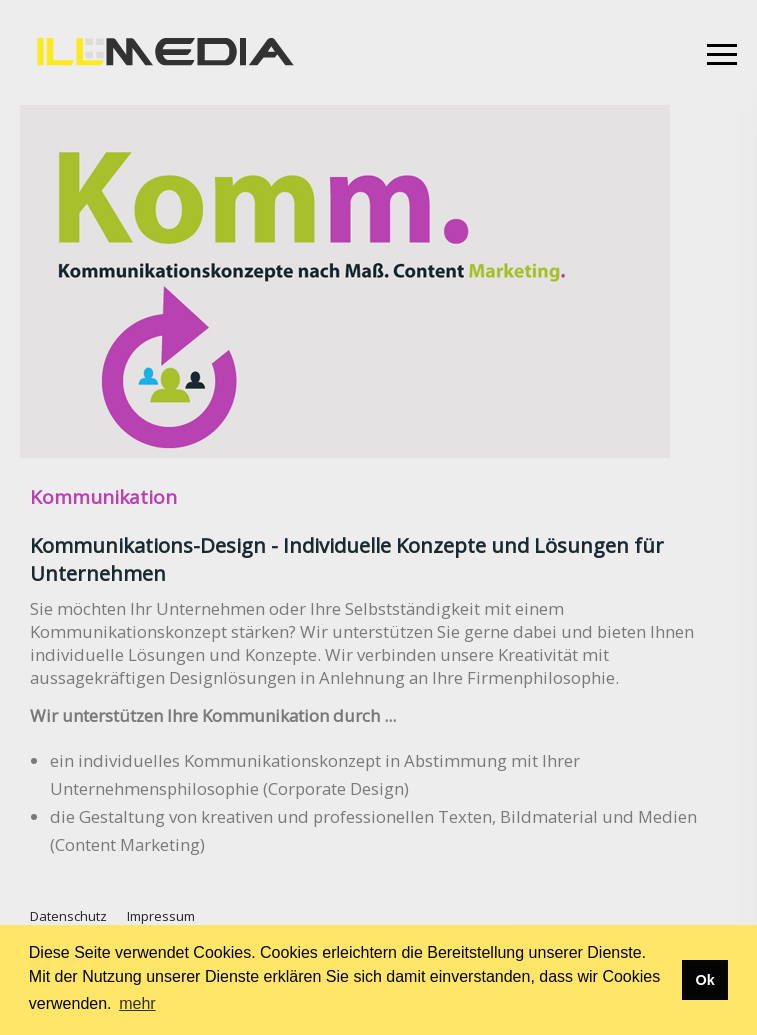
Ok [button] (704, 980)
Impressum (161, 916)
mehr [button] (137, 1003)
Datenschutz (68, 916)
